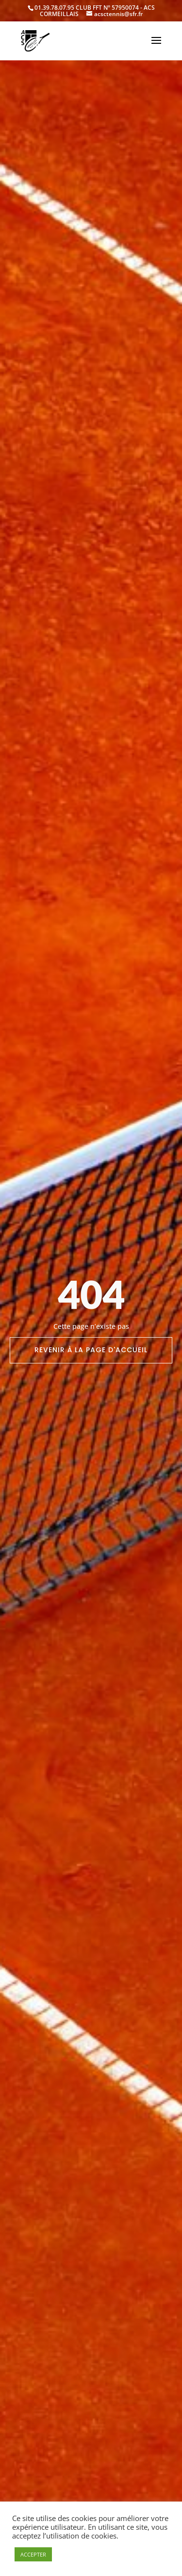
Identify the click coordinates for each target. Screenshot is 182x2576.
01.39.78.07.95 (54, 7)
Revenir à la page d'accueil (91, 1350)
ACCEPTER (33, 2554)
